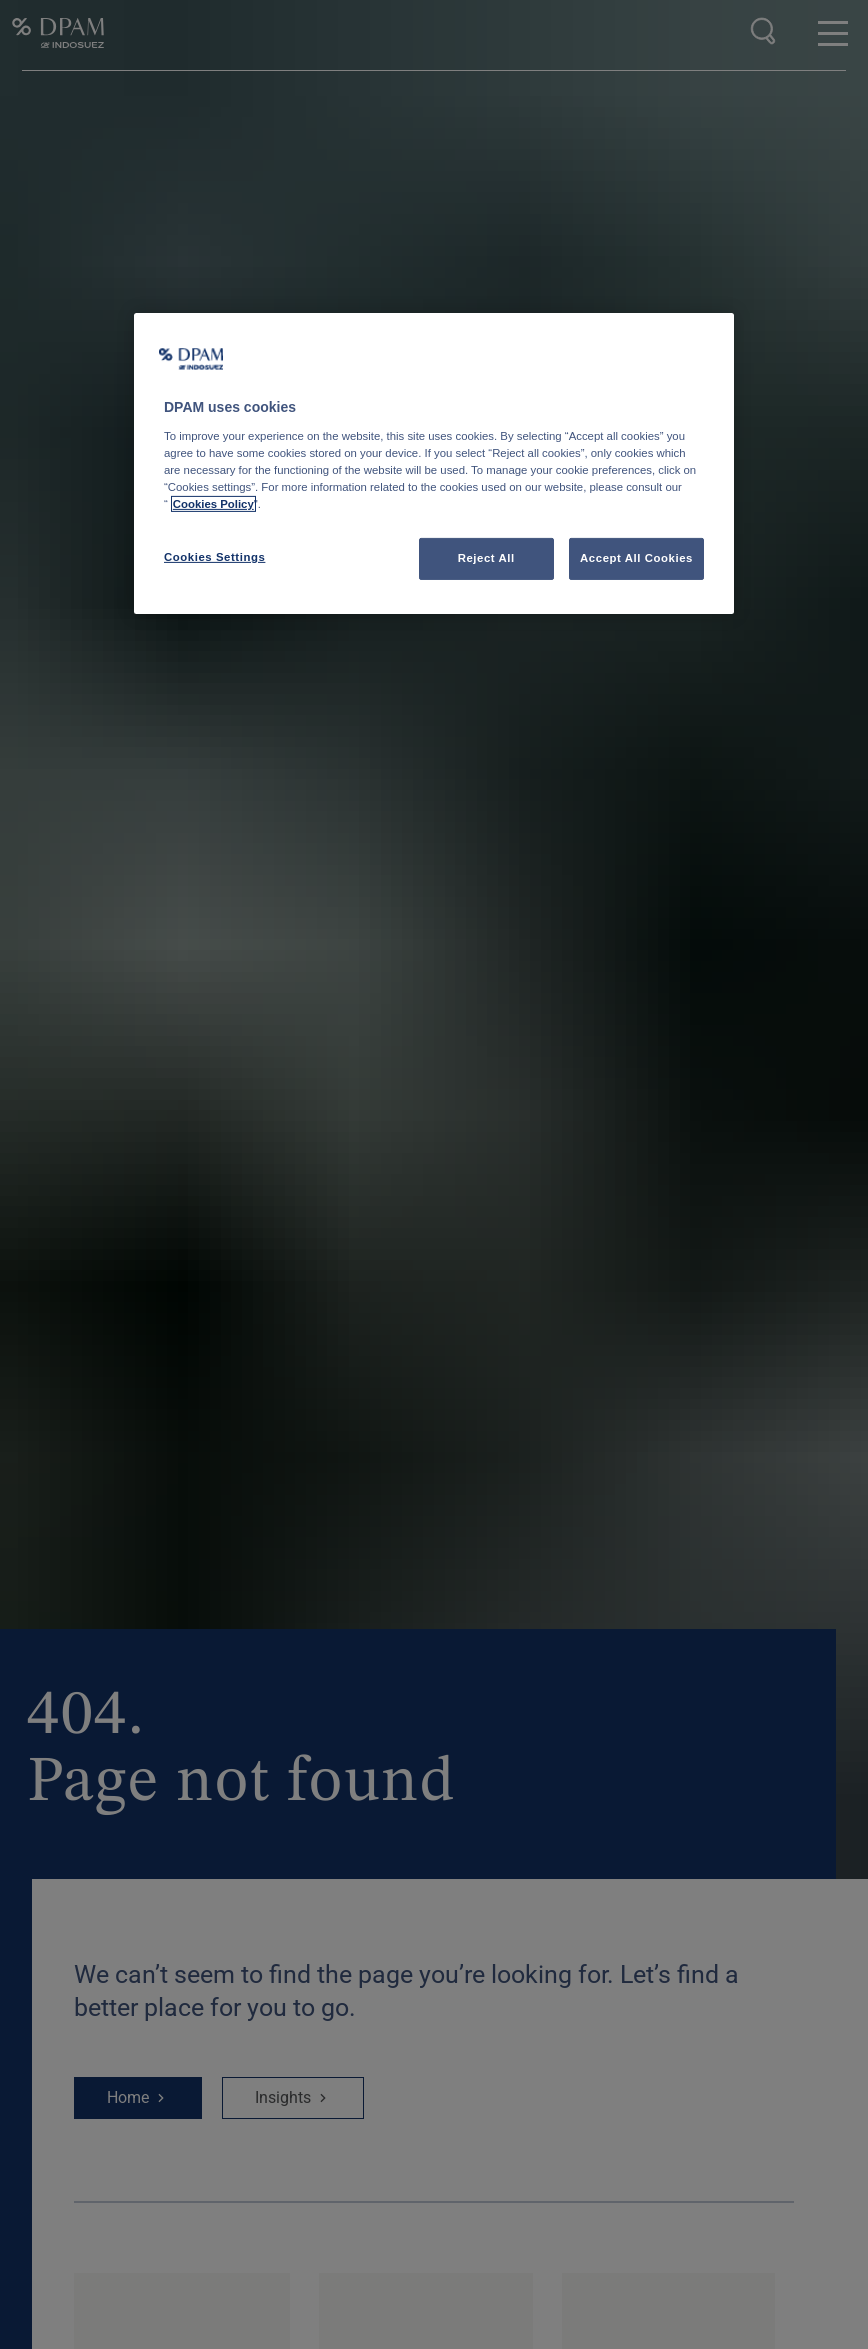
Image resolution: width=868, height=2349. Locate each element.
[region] (434, 463)
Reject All (486, 558)
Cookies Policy (213, 504)
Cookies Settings (214, 557)
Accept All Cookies (636, 558)
